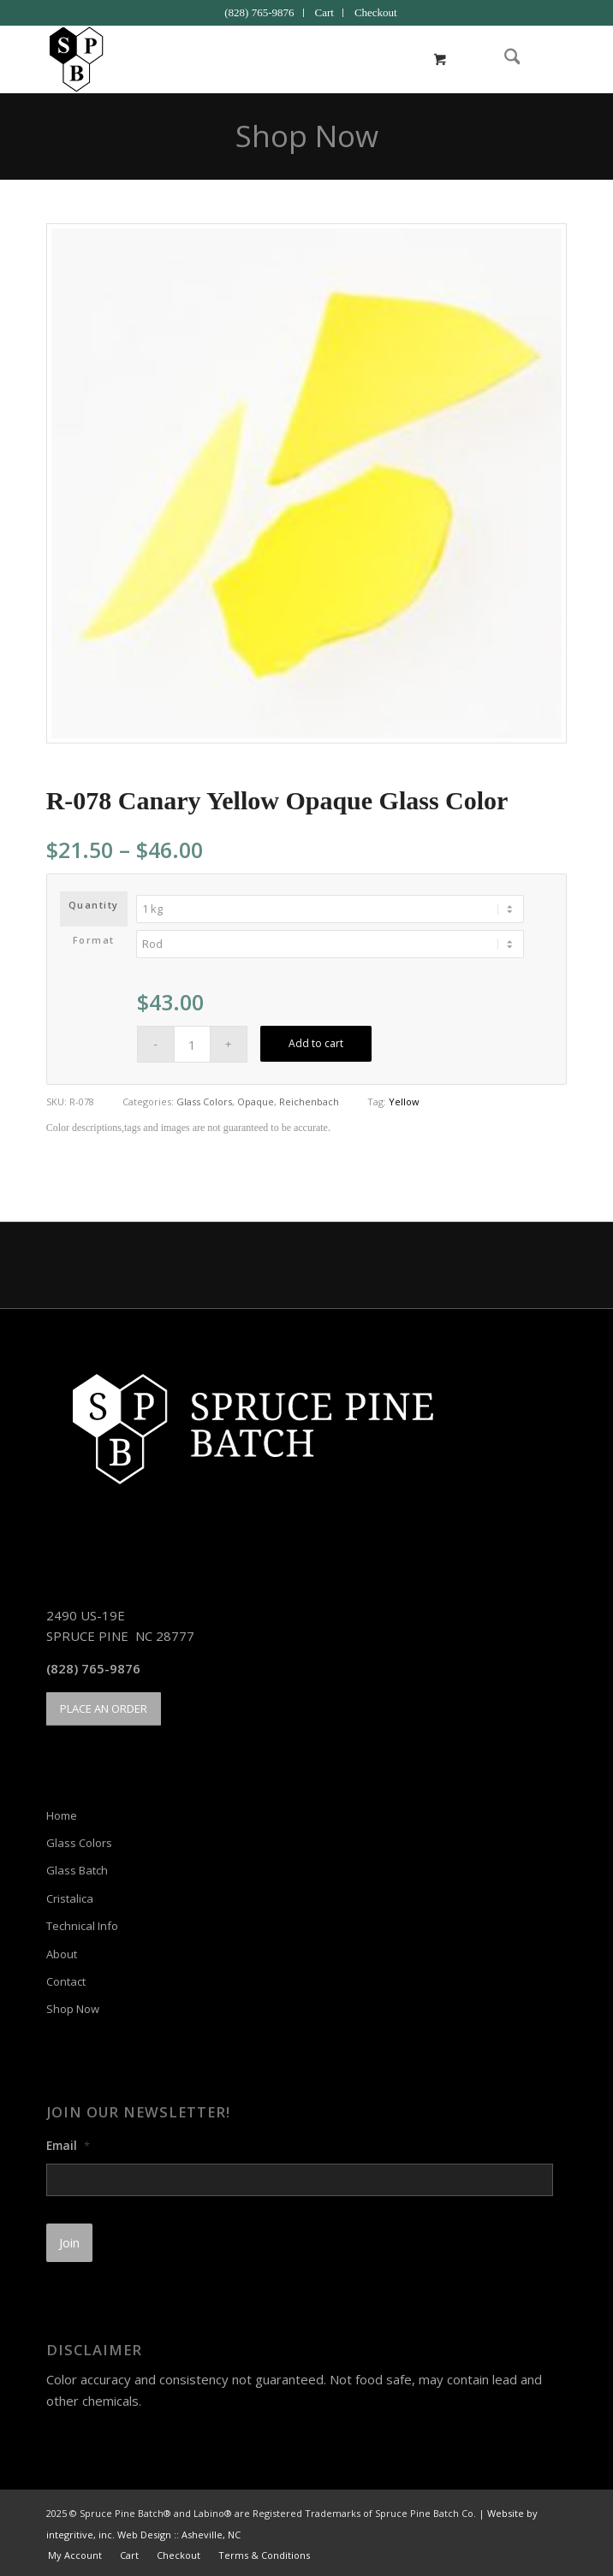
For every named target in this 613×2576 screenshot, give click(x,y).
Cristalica (69, 1898)
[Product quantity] (192, 1044)
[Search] (504, 59)
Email (68, 2145)
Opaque (255, 1101)
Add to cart (316, 1043)
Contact (66, 1981)
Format (94, 939)
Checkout (375, 12)
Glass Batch (77, 1870)
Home (61, 1815)
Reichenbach (309, 1101)
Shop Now (306, 135)
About (61, 1954)
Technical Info (82, 1925)
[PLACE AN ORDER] (103, 1709)
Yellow (404, 1101)
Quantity (93, 904)
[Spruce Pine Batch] (254, 59)
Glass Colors (204, 1101)
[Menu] (543, 59)
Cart (324, 12)
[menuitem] (259, 13)
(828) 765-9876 (259, 12)
